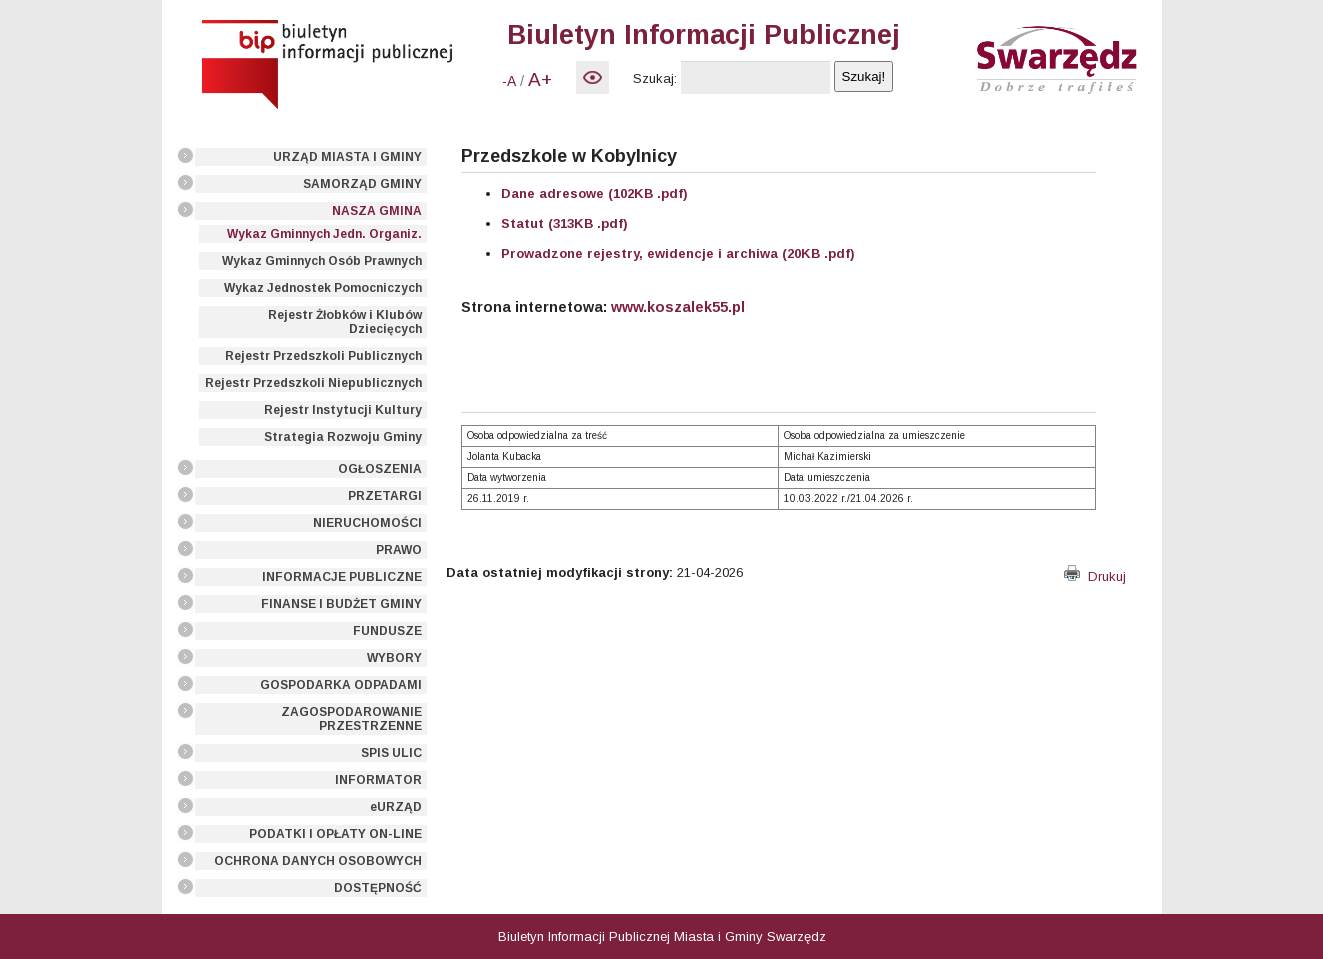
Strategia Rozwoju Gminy (343, 437)
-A (509, 81)
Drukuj (1095, 576)
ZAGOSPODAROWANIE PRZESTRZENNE (351, 719)
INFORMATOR (378, 780)
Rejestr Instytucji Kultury (343, 410)
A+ (540, 79)
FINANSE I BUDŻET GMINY (341, 604)
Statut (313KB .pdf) (564, 223)
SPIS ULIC (391, 753)
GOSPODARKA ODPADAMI (341, 685)
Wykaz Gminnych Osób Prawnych (322, 261)
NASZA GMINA (377, 211)
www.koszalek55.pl (678, 307)
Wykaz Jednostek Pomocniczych (323, 288)
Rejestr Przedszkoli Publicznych (323, 356)
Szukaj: (655, 78)
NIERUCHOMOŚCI (367, 523)
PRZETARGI (385, 496)
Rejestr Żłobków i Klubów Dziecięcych (345, 322)
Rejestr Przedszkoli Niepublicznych (313, 383)
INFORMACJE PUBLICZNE (342, 577)
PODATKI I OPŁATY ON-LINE (335, 834)
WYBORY (394, 658)
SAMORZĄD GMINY (362, 184)
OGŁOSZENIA (380, 469)
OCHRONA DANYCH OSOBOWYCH (318, 861)
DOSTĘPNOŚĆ (378, 888)
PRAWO (399, 550)
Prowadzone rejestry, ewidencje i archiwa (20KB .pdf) (678, 253)
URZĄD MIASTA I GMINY (347, 157)
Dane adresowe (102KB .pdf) (594, 193)
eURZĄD (396, 807)
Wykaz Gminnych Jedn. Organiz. (324, 234)
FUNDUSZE (387, 631)
